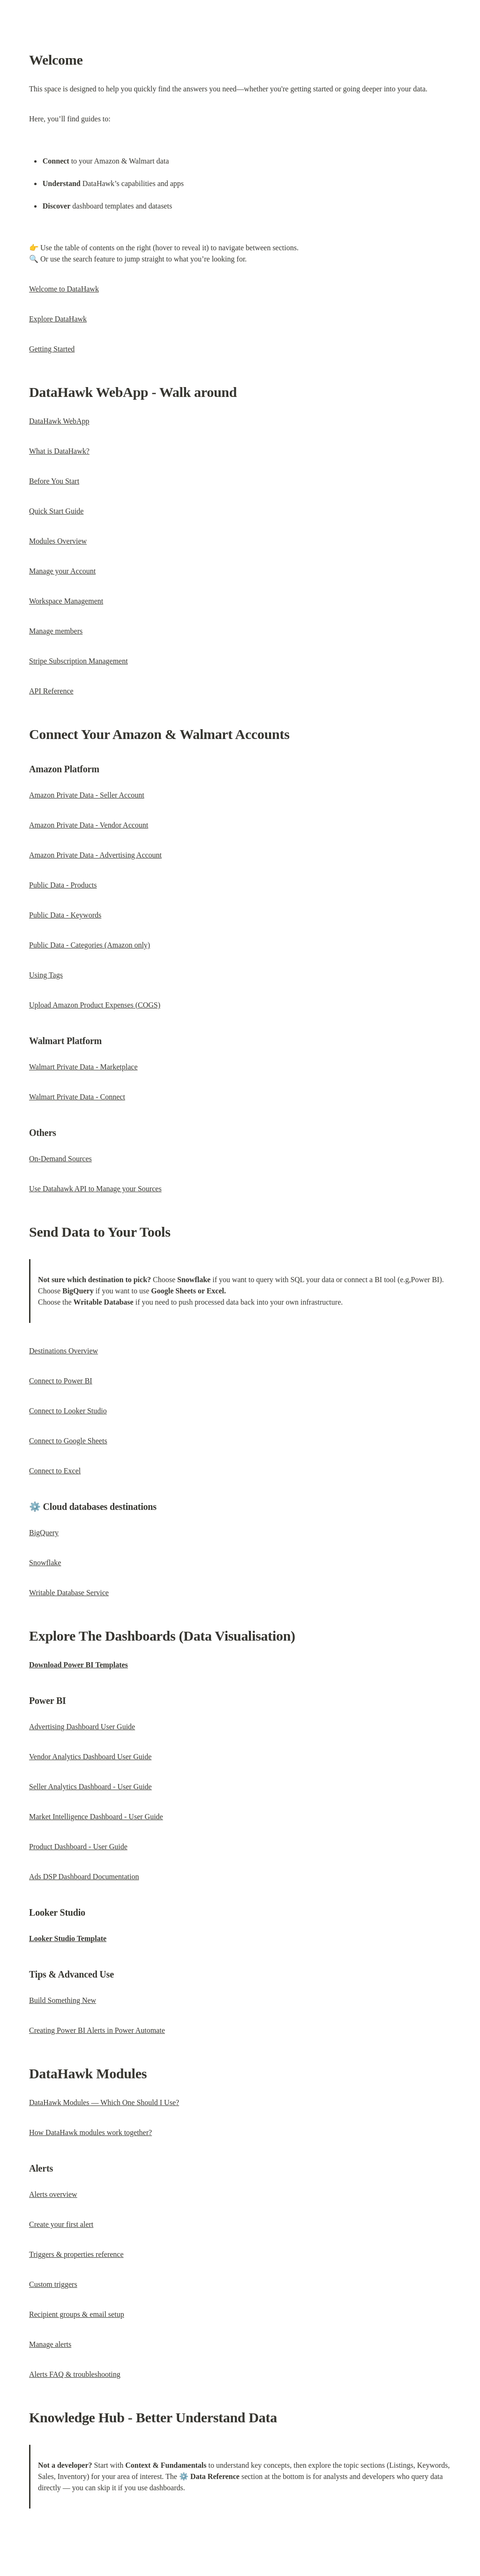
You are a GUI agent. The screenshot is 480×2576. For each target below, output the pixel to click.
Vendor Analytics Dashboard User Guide (90, 1757)
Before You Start (54, 481)
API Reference (51, 691)
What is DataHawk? (59, 451)
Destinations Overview (63, 1351)
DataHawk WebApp (59, 421)
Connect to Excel (55, 1471)
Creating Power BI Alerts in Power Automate (97, 2030)
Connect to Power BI (60, 1381)
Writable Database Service (69, 1593)
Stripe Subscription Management (78, 661)
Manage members (55, 631)
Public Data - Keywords (65, 915)
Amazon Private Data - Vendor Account (88, 825)
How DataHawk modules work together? (90, 2132)
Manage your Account (62, 571)
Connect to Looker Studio (68, 1411)
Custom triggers (53, 2284)
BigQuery (44, 1533)
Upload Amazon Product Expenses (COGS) (94, 1005)
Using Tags (46, 975)
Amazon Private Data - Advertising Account (95, 855)
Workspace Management (66, 601)
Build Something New (62, 2000)
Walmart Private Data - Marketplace (83, 1067)
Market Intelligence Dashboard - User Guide (96, 1817)
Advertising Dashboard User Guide (82, 1727)
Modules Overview (58, 541)
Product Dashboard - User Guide (78, 1847)
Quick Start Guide (56, 511)
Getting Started (52, 349)
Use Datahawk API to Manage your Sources (95, 1189)
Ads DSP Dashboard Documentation (84, 1877)
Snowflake (45, 1563)
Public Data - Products (63, 885)
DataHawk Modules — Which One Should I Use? (104, 2102)
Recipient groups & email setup (76, 2314)
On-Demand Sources (60, 1159)
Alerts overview (53, 2194)
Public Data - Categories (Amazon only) (89, 945)
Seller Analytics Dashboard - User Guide (90, 1787)
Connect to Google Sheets (68, 1441)
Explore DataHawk (58, 319)
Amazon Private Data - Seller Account (86, 795)
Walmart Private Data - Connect (77, 1097)
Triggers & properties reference (76, 2254)
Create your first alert (61, 2224)
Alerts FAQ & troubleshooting (74, 2374)
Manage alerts (50, 2344)
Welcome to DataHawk (64, 289)
